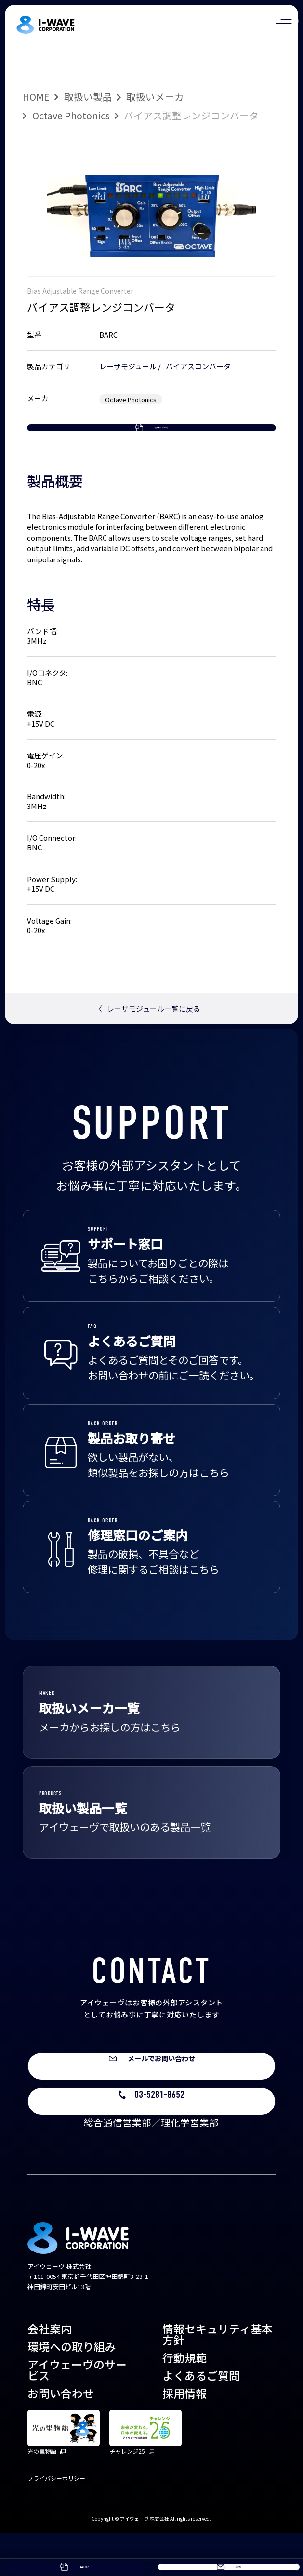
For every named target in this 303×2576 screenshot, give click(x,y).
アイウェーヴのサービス (77, 2412)
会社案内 (49, 2371)
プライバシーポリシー (56, 2521)
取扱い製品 (88, 97)
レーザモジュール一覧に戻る (147, 1042)
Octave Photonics (71, 115)
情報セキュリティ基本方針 (217, 2377)
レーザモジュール (128, 366)
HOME (36, 97)
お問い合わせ (60, 2436)
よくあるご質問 (201, 2418)
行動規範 (184, 2400)
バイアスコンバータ (198, 366)
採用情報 (184, 2436)
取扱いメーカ (155, 97)
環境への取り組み (71, 2389)
